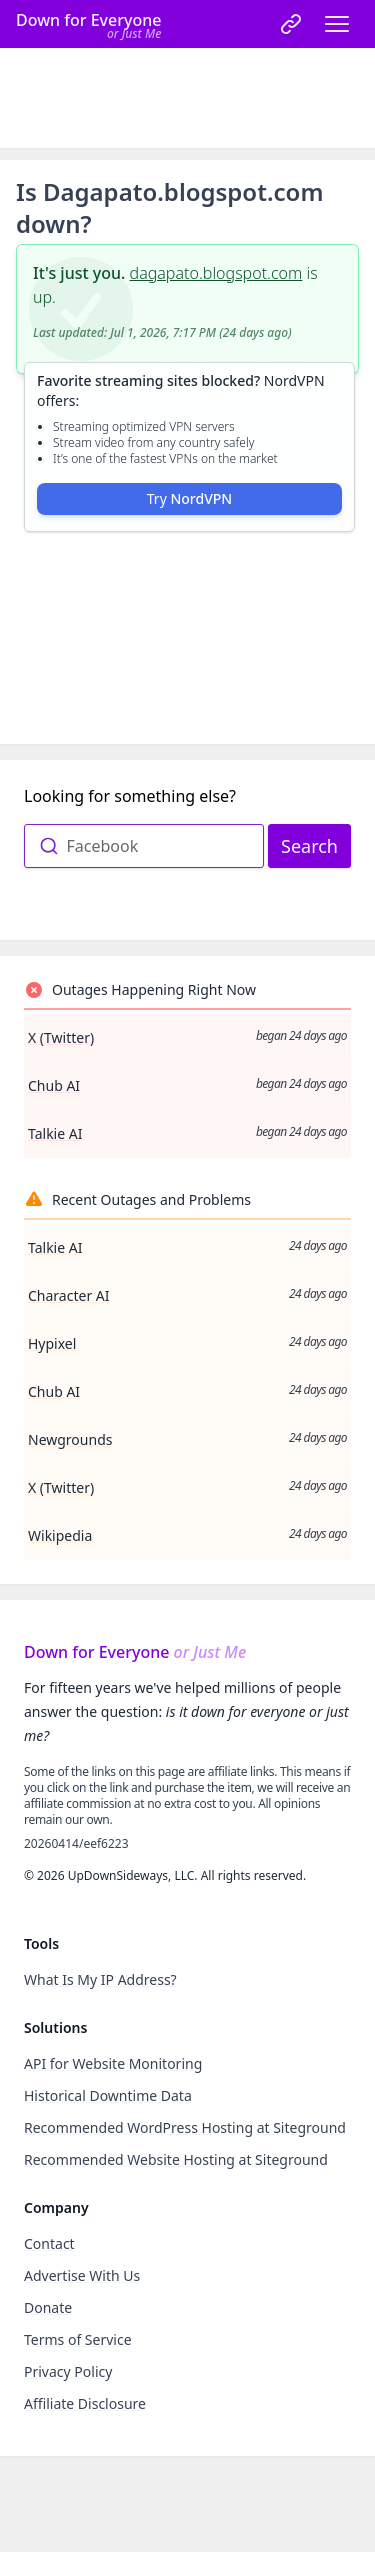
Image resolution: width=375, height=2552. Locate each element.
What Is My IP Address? (100, 1979)
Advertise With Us (82, 2275)
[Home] (88, 24)
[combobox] (144, 846)
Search (309, 846)
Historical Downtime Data (108, 2095)
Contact (49, 2243)
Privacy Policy (68, 2371)
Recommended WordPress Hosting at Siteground (185, 2127)
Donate (48, 2307)
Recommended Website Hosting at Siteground (176, 2159)
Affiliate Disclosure (85, 2403)
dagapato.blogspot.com (216, 273)
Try (189, 498)
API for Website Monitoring (113, 2063)
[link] (291, 24)
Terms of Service (78, 2339)
